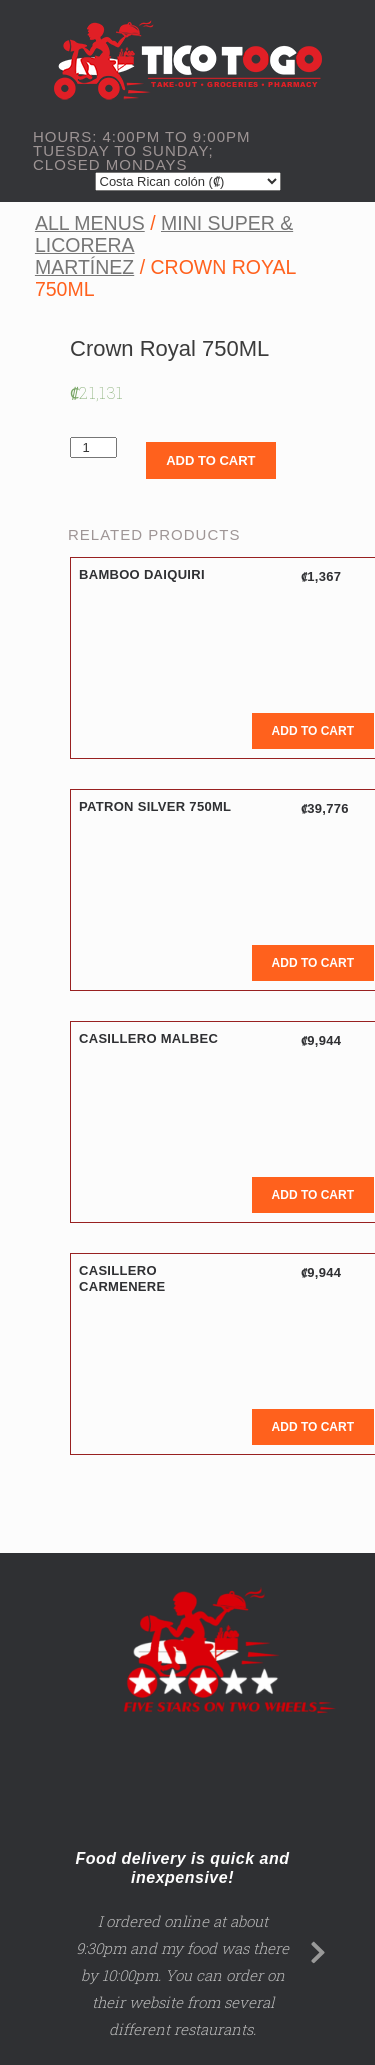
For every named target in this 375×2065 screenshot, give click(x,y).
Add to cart (210, 460)
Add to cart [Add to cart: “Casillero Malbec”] (313, 1195)
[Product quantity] (93, 447)
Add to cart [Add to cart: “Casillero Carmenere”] (313, 1427)
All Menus (90, 223)
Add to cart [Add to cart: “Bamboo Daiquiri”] (313, 731)
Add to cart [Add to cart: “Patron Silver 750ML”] (313, 963)
